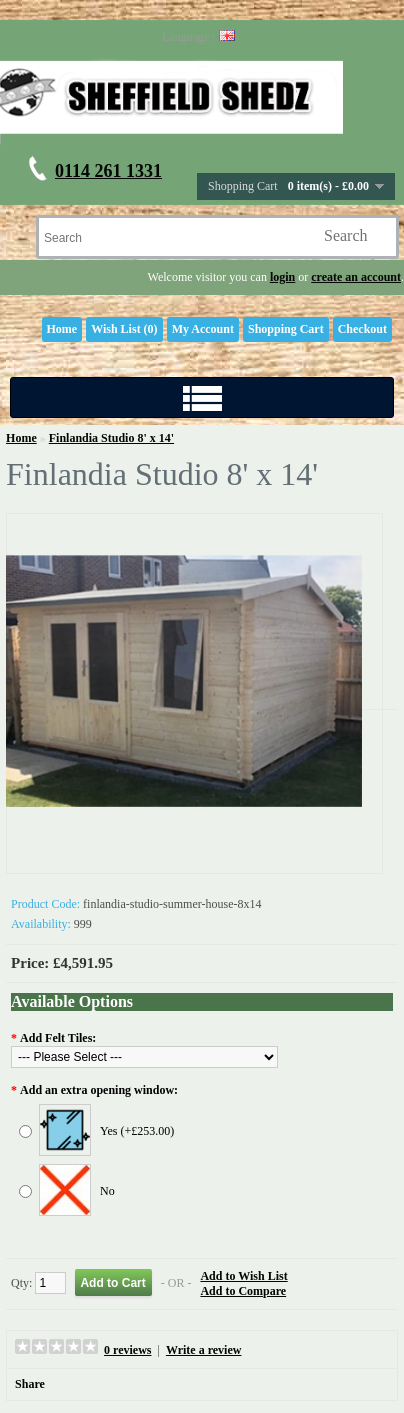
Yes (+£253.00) (137, 1131)
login (282, 277)
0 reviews (127, 1350)
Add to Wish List (243, 1276)
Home (62, 329)
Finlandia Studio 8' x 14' (111, 438)
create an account (356, 277)
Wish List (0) (124, 329)
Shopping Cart (286, 329)
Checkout (362, 329)
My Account (203, 329)
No (107, 1191)
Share (30, 1384)
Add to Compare (243, 1291)
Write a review (204, 1350)
